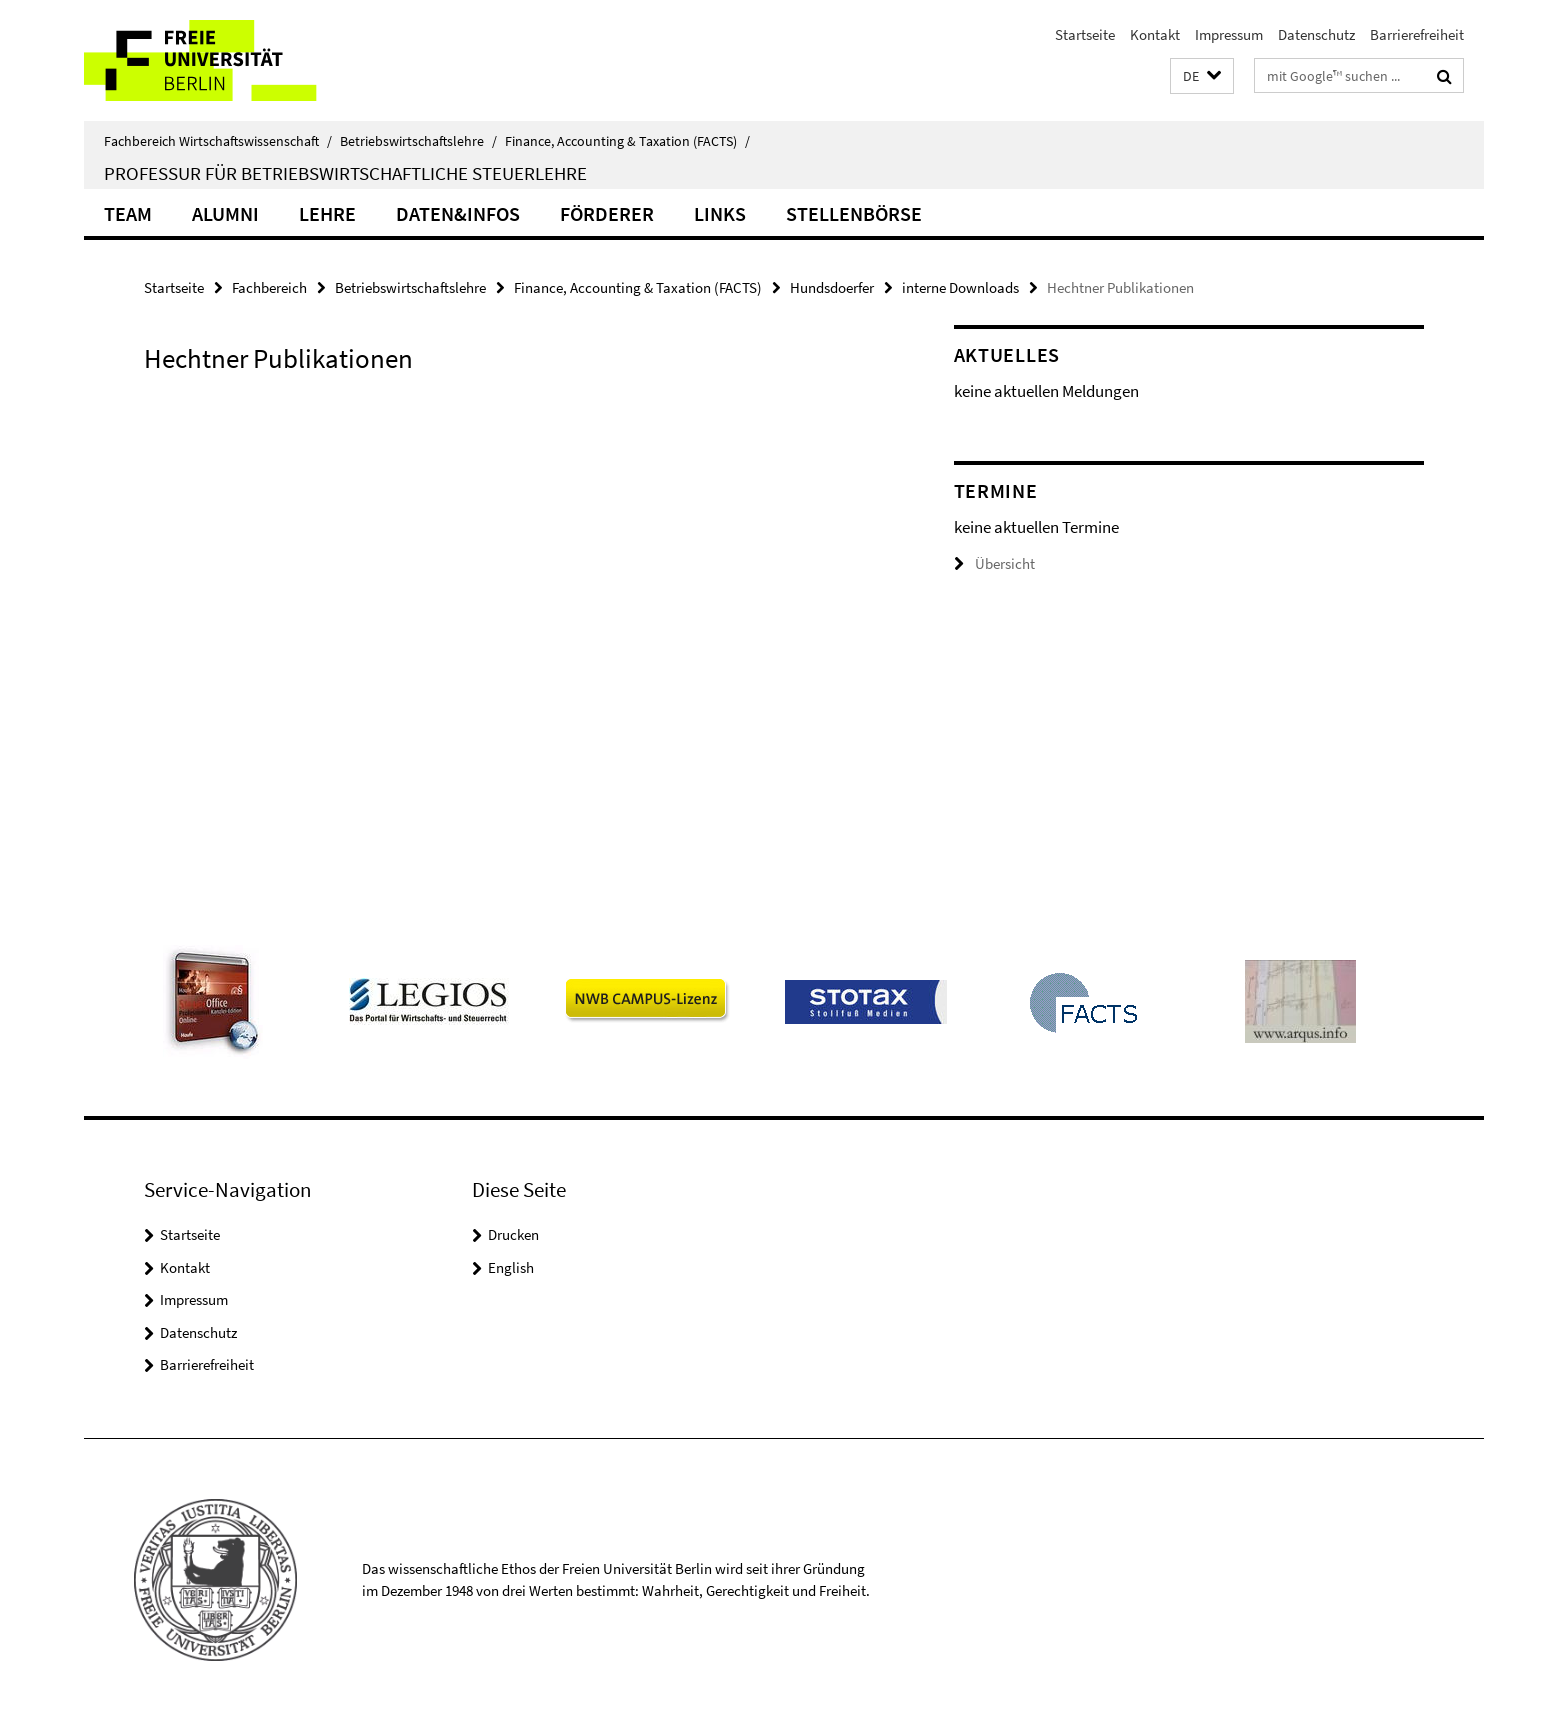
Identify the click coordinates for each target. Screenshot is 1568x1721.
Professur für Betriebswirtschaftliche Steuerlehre (345, 173)
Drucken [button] (513, 1234)
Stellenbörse (854, 213)
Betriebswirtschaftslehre (418, 141)
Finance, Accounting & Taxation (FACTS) (627, 141)
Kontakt (1155, 34)
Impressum (1229, 34)
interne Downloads (960, 287)
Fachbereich (269, 287)
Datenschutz (1316, 34)
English (511, 1267)
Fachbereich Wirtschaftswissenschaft (218, 141)
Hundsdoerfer (832, 287)
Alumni (225, 213)
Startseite (1085, 34)
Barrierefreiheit (1417, 34)
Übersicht (994, 563)
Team (128, 213)
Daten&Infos (458, 213)
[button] (1202, 76)
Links (720, 213)
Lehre (327, 213)
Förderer (607, 213)
